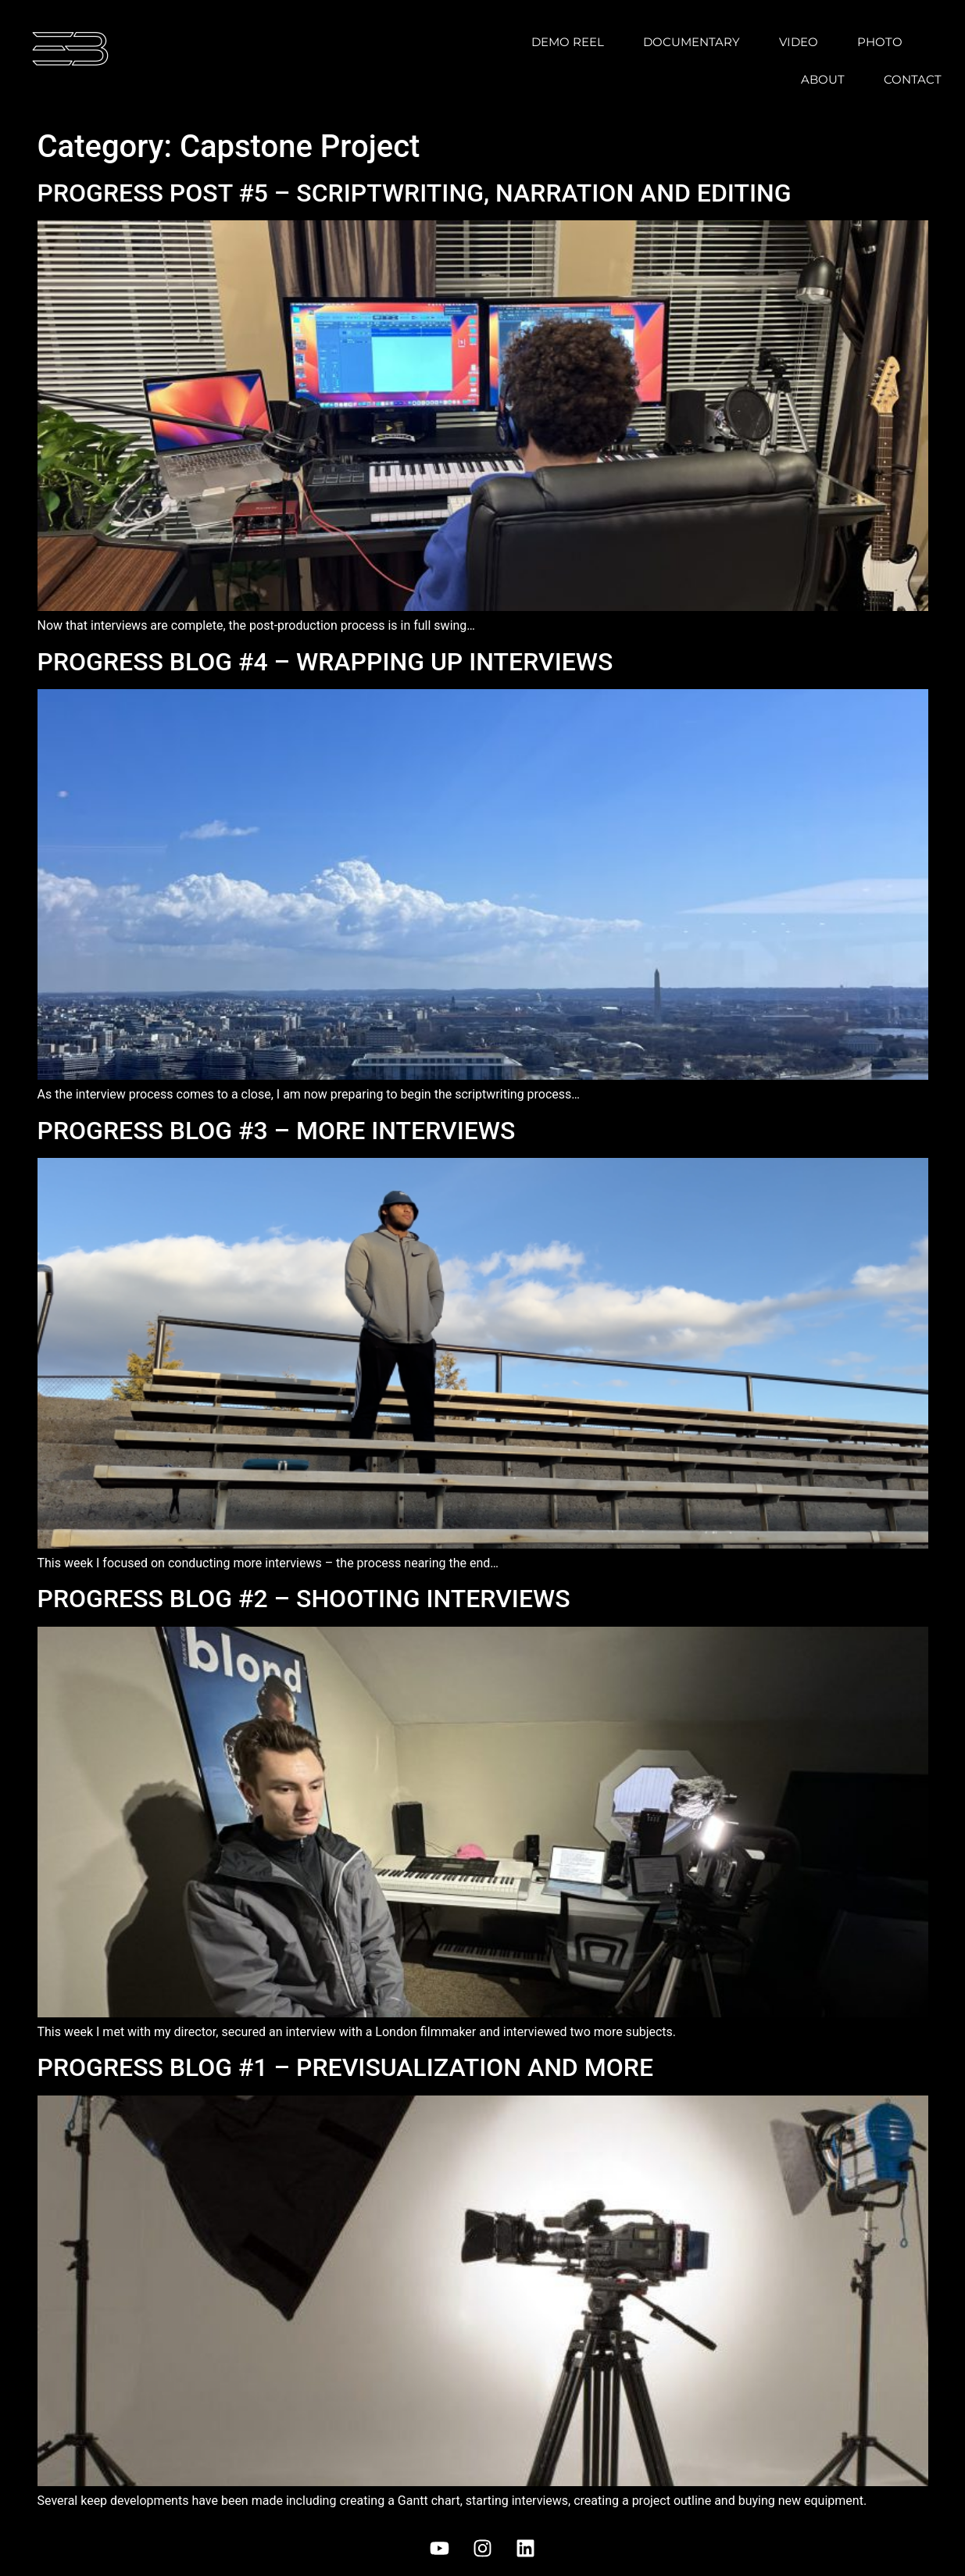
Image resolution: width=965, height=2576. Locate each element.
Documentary (691, 41)
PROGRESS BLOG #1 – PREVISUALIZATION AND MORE (345, 2067)
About (823, 79)
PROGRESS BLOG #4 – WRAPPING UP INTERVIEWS (325, 662)
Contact (913, 79)
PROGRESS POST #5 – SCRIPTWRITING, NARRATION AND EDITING (415, 193)
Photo (879, 41)
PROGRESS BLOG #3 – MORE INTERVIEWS (277, 1130)
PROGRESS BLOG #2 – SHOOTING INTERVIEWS (304, 1598)
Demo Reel (567, 41)
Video (798, 41)
